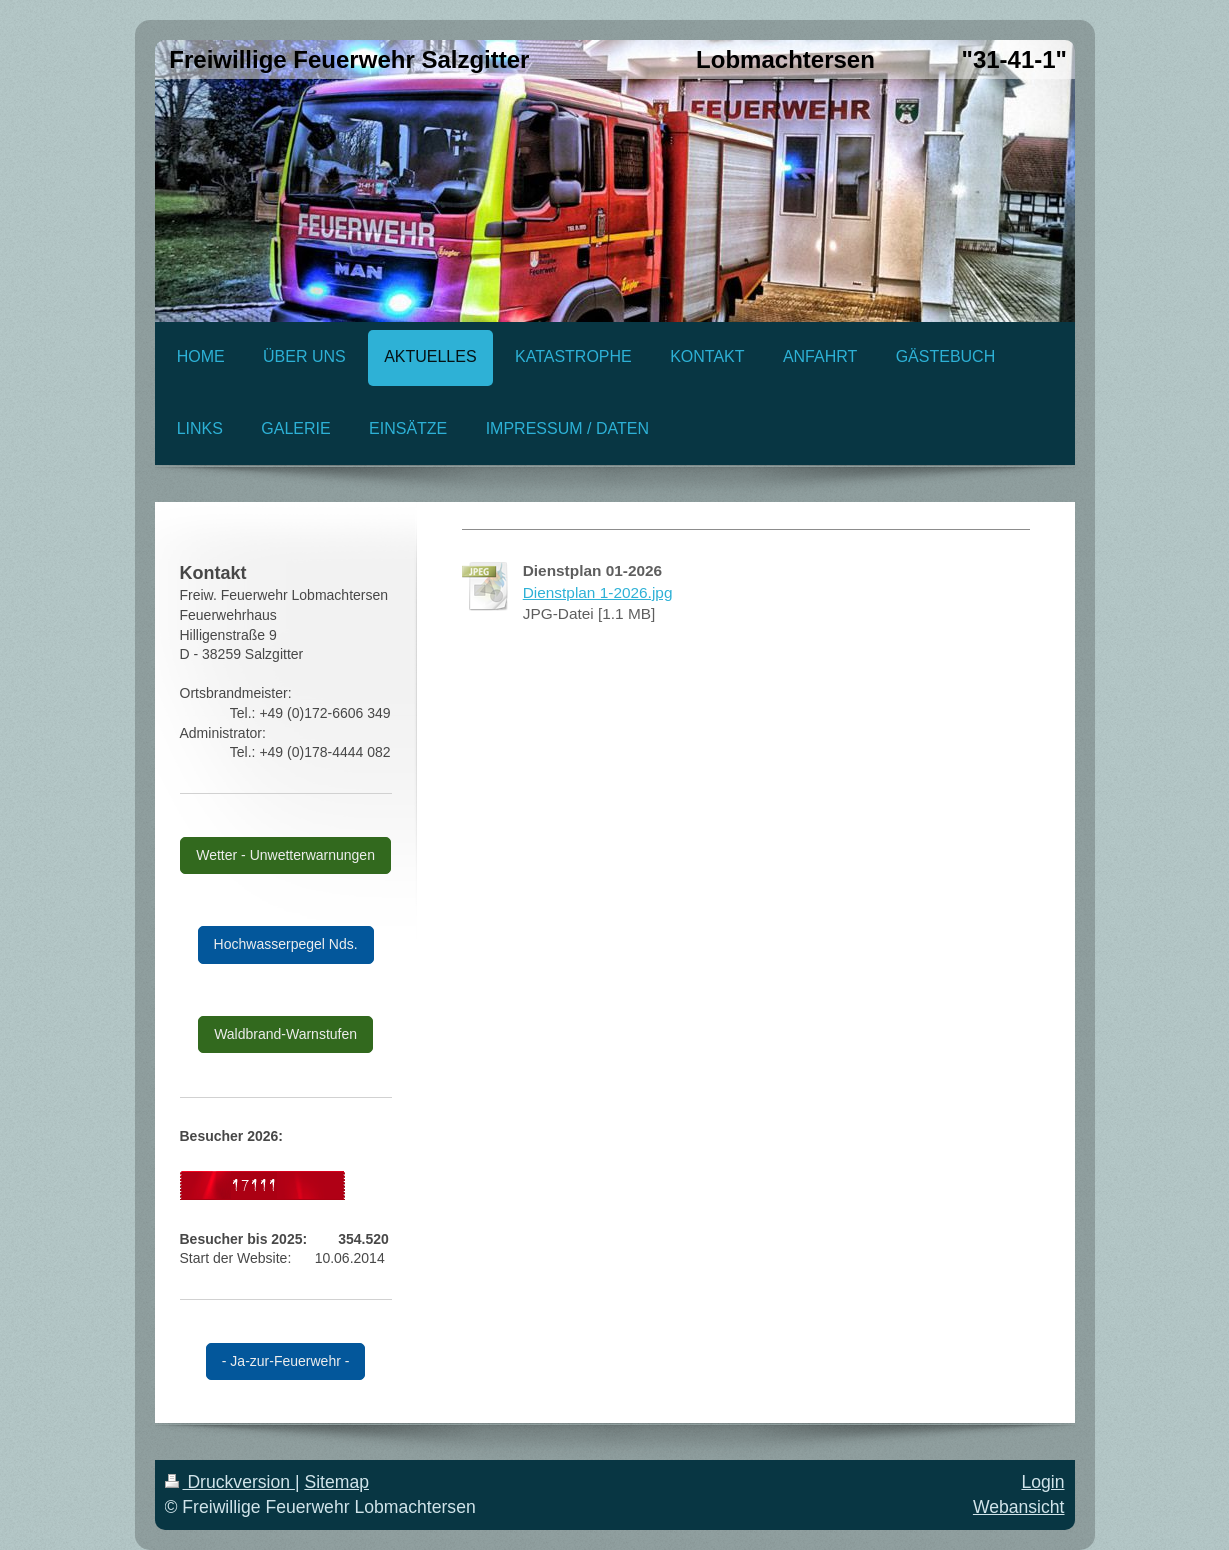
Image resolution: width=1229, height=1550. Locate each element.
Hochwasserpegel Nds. (286, 944)
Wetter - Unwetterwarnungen (285, 855)
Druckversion (230, 1482)
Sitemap (336, 1482)
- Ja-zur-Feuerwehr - (286, 1361)
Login (1042, 1482)
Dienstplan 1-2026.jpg (598, 592)
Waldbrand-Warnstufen (285, 1034)
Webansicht (1019, 1507)
